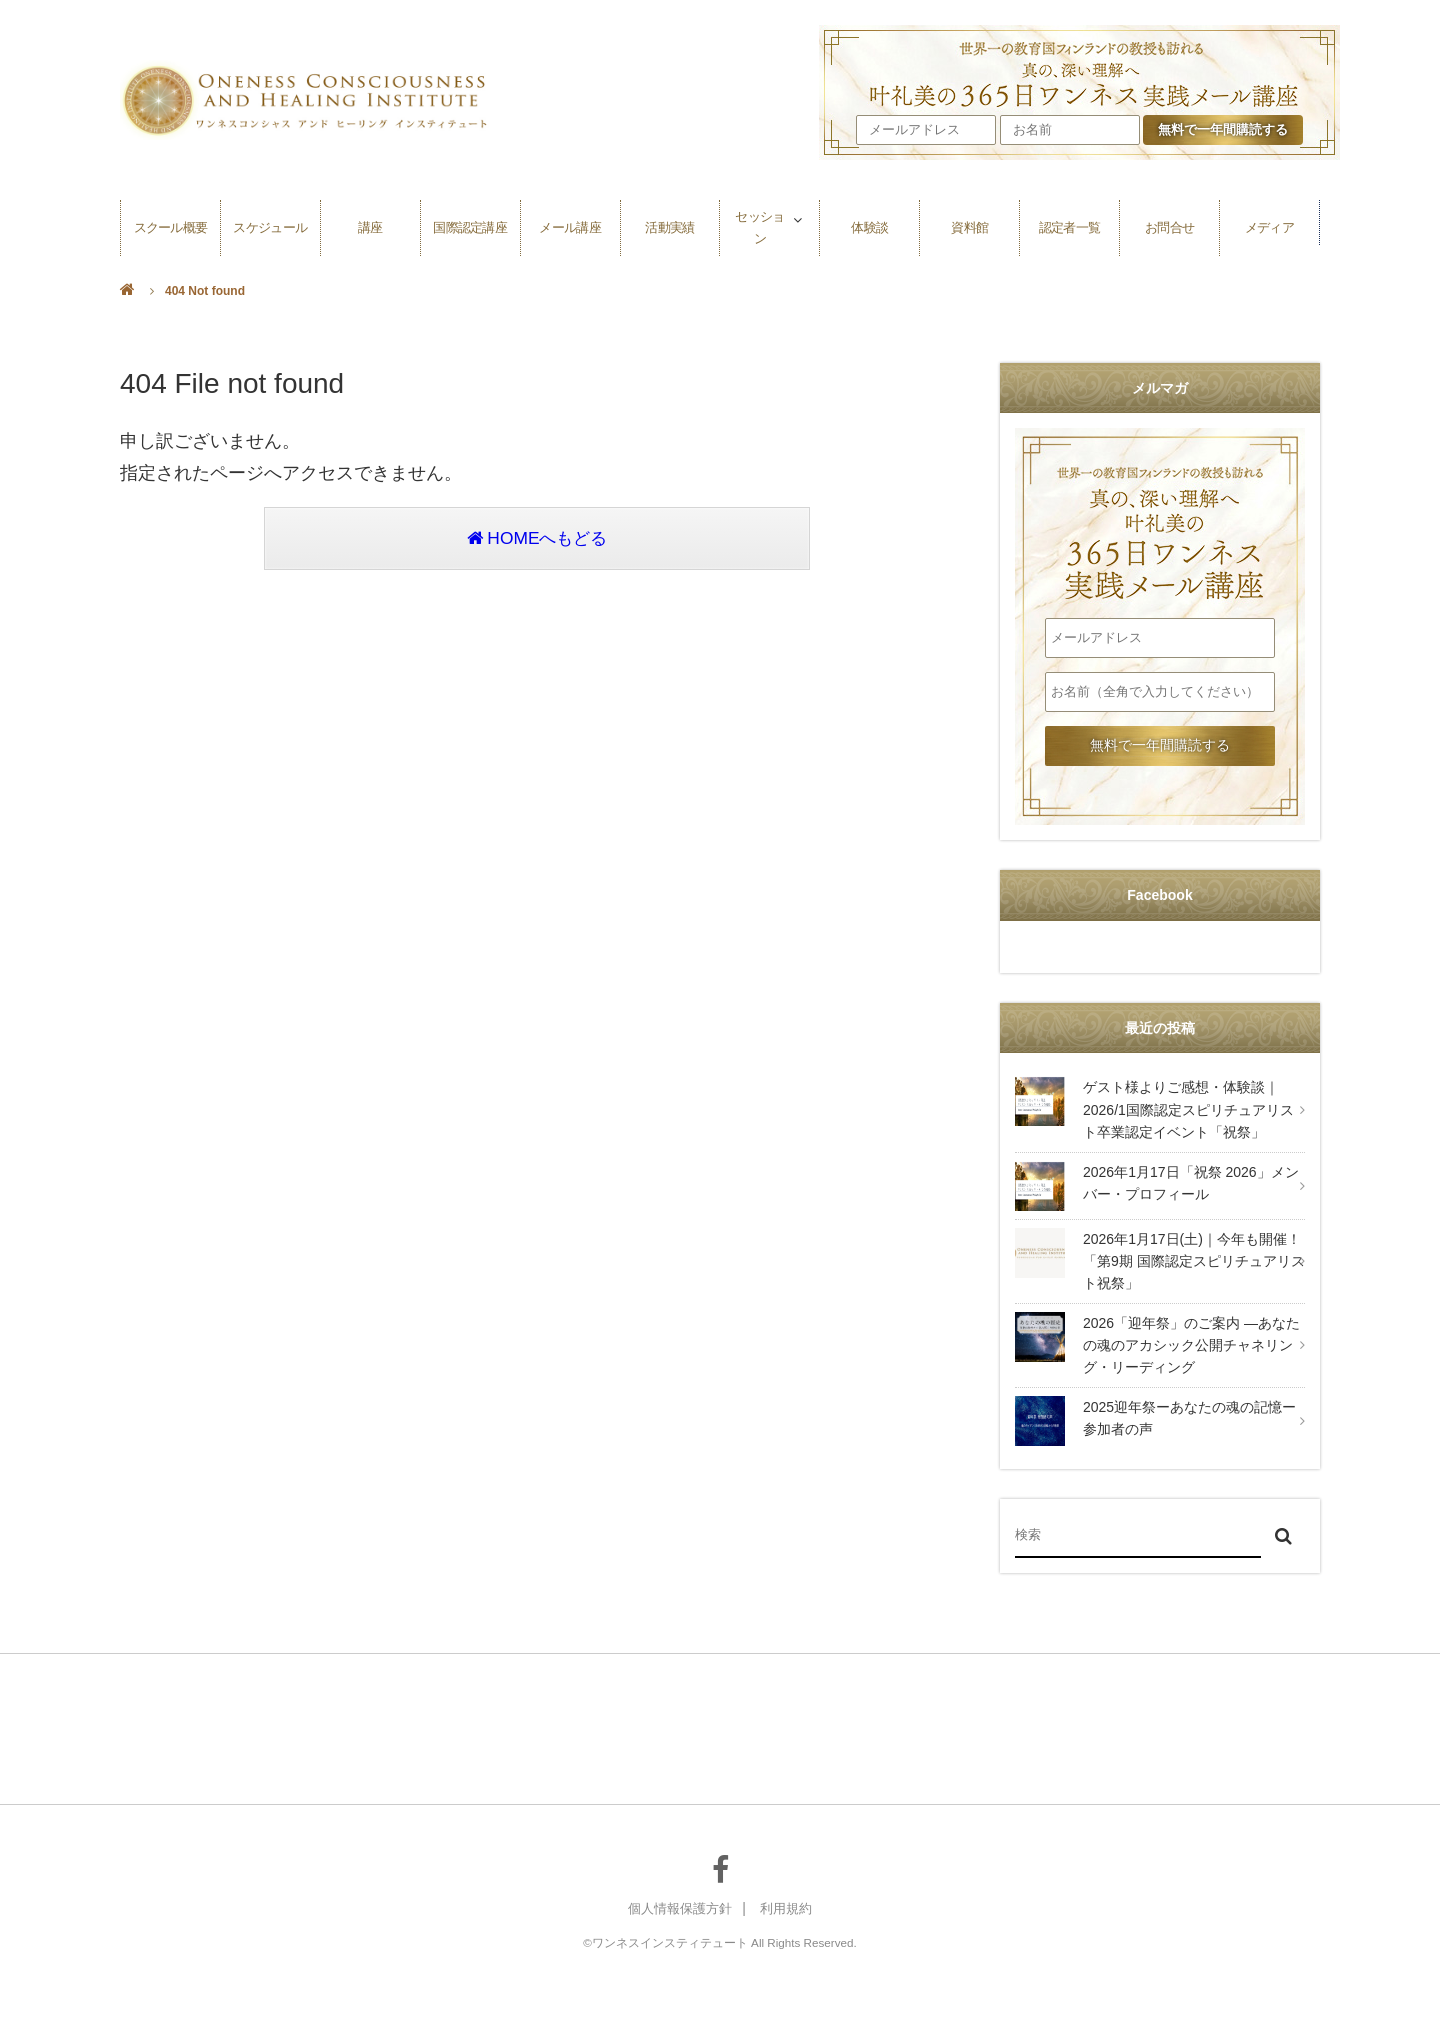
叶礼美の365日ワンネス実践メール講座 (1160, 523)
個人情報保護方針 (678, 1909)
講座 (370, 222)
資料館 (970, 222)
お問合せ (1170, 222)
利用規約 (790, 1909)
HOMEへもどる (537, 540)
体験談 (870, 222)
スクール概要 (170, 222)
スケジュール (270, 222)
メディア (1269, 222)
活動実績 (670, 222)
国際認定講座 (470, 222)
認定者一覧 (1070, 222)
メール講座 (570, 222)
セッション (760, 222)
